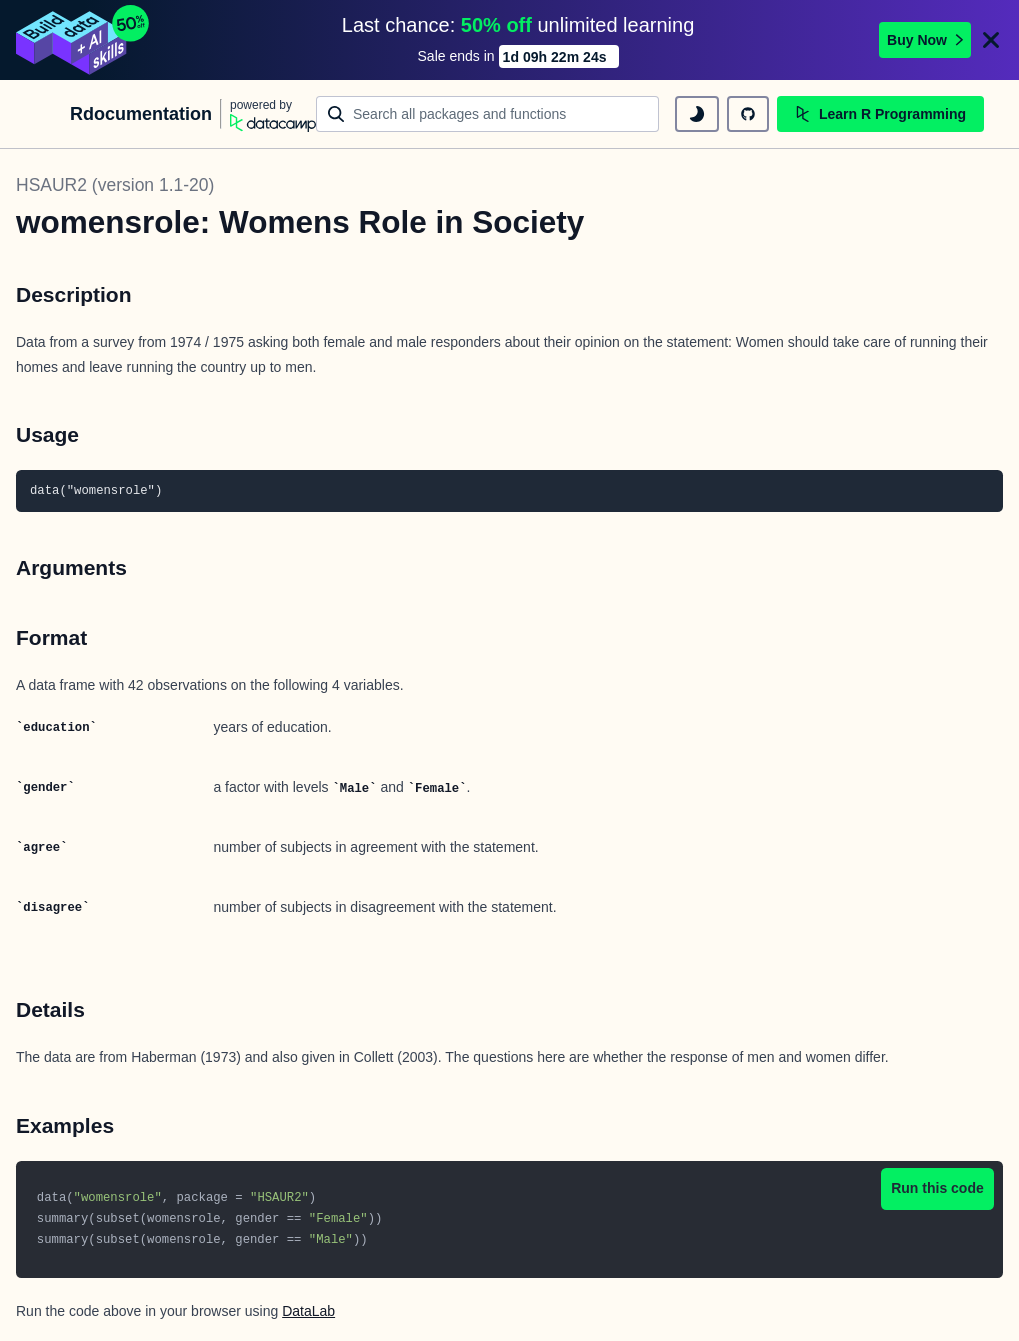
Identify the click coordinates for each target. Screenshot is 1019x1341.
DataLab (308, 1311)
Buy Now (925, 40)
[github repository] (748, 114)
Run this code (937, 1188)
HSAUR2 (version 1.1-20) (115, 185)
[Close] (991, 40)
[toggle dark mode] (697, 114)
